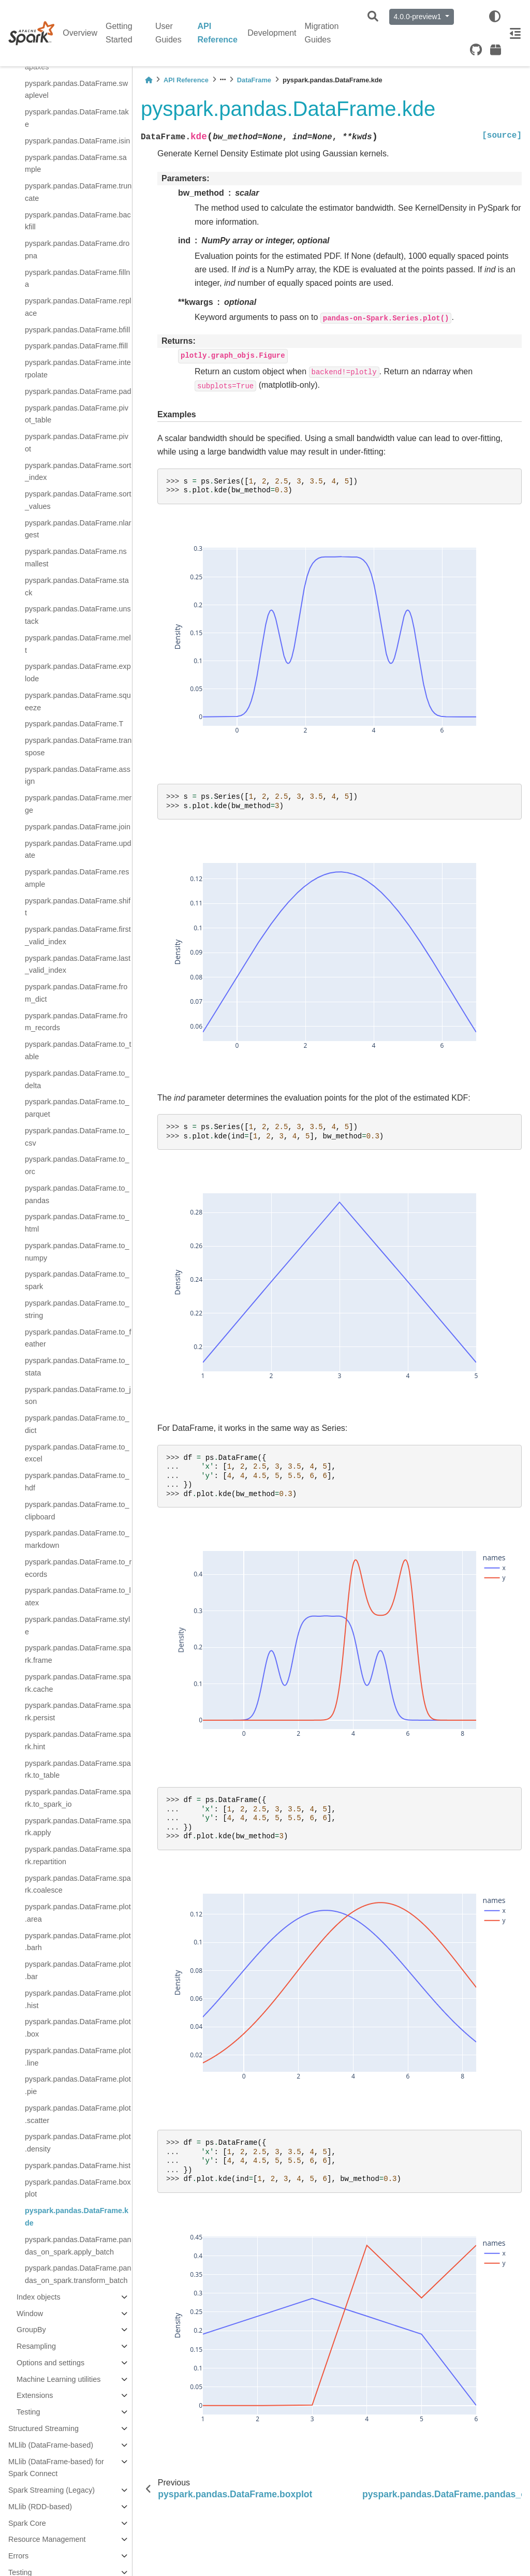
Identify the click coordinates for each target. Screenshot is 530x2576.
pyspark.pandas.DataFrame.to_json (78, 1395)
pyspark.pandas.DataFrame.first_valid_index (78, 935)
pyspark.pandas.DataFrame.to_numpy (77, 1251)
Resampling (36, 2346)
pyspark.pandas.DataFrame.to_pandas (77, 1194)
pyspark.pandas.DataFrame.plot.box (78, 2027)
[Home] (148, 80)
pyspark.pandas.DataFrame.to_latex (78, 1596)
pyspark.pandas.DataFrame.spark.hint (78, 1740)
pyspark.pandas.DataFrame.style (77, 1625)
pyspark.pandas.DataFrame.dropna (77, 249)
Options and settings (50, 2363)
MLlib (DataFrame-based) (50, 2445)
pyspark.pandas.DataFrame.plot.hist (78, 1999)
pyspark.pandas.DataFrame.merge (78, 804)
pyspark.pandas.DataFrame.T (74, 724)
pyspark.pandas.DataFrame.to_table (78, 1050)
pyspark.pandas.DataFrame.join (77, 827)
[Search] (373, 17)
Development (271, 32)
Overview (80, 32)
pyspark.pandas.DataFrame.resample (77, 878)
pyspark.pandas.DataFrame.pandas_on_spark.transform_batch (78, 2274)
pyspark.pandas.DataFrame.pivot (76, 442)
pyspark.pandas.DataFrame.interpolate (78, 368)
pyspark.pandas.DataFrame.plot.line (78, 2056)
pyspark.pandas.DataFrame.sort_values (78, 500)
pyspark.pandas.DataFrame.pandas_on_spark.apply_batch (78, 2245)
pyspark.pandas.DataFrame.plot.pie (78, 2085)
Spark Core (27, 2523)
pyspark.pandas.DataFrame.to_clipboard (77, 1510)
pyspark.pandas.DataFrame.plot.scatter (78, 2114)
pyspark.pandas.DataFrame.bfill (77, 330)
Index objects (39, 2297)
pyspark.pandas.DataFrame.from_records (76, 1022)
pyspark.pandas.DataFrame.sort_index (78, 471)
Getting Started (119, 33)
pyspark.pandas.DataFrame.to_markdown (77, 1539)
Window (30, 2313)
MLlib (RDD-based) (40, 2506)
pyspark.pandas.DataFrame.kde (76, 2216)
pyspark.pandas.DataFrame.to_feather (78, 1338)
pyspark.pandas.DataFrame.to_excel (77, 1453)
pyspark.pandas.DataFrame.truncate (78, 192)
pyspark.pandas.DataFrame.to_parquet (77, 1107)
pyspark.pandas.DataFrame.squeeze (78, 701)
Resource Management (47, 2539)
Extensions (35, 2395)
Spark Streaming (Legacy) (51, 2490)
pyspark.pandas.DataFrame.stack (77, 586)
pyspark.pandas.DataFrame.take (77, 118)
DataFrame (254, 80)
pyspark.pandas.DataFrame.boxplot (78, 2188)
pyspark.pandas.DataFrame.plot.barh (78, 1941)
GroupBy (31, 2329)
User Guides (168, 33)
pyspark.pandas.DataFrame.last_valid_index (77, 964)
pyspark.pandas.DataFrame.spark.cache (78, 1683)
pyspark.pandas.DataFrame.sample (76, 163)
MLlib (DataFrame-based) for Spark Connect (56, 2467)
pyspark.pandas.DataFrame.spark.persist (78, 1711)
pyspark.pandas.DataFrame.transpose (78, 746)
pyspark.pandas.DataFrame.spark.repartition (78, 1855)
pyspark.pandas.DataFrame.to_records (78, 1568)
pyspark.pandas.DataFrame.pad (78, 391)
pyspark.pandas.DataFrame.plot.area (78, 1912)
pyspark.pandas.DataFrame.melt (78, 644)
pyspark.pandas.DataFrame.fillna (77, 278)
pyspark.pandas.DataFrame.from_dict (76, 993)
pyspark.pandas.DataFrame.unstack (78, 615)
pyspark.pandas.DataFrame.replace (78, 307)
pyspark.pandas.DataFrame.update (78, 849)
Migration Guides (322, 33)
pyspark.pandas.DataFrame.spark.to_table (78, 1769)
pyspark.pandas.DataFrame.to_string (77, 1309)
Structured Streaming (43, 2428)
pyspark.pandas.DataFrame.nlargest (78, 529)
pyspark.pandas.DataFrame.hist (77, 2165)
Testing (28, 2412)
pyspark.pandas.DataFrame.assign (77, 775)
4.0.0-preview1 (419, 16)
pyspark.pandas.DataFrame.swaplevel (76, 89)
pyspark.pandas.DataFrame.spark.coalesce (78, 1884)
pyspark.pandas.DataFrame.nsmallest (76, 557)
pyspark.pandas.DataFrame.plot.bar (78, 1970)
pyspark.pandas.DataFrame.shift (77, 907)
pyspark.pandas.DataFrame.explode (78, 672)
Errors (18, 2556)
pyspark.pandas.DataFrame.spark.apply (78, 1827)
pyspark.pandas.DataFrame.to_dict (77, 1424)
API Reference (218, 33)
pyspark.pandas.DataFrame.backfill (78, 221)
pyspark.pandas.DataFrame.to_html (77, 1222)
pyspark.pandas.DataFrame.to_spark (77, 1280)
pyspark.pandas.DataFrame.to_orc (77, 1165)
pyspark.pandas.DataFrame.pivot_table (76, 414)
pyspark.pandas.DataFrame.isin (77, 141)
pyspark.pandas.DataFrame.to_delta (77, 1079)
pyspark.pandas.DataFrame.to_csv (77, 1136)
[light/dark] (494, 16)
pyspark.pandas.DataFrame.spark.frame (78, 1654)
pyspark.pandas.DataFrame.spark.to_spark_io (78, 1798)
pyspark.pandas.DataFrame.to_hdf (77, 1481)
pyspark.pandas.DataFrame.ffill (76, 346)
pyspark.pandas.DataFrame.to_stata (77, 1366)
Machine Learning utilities (58, 2379)
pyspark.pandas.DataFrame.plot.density (78, 2142)
